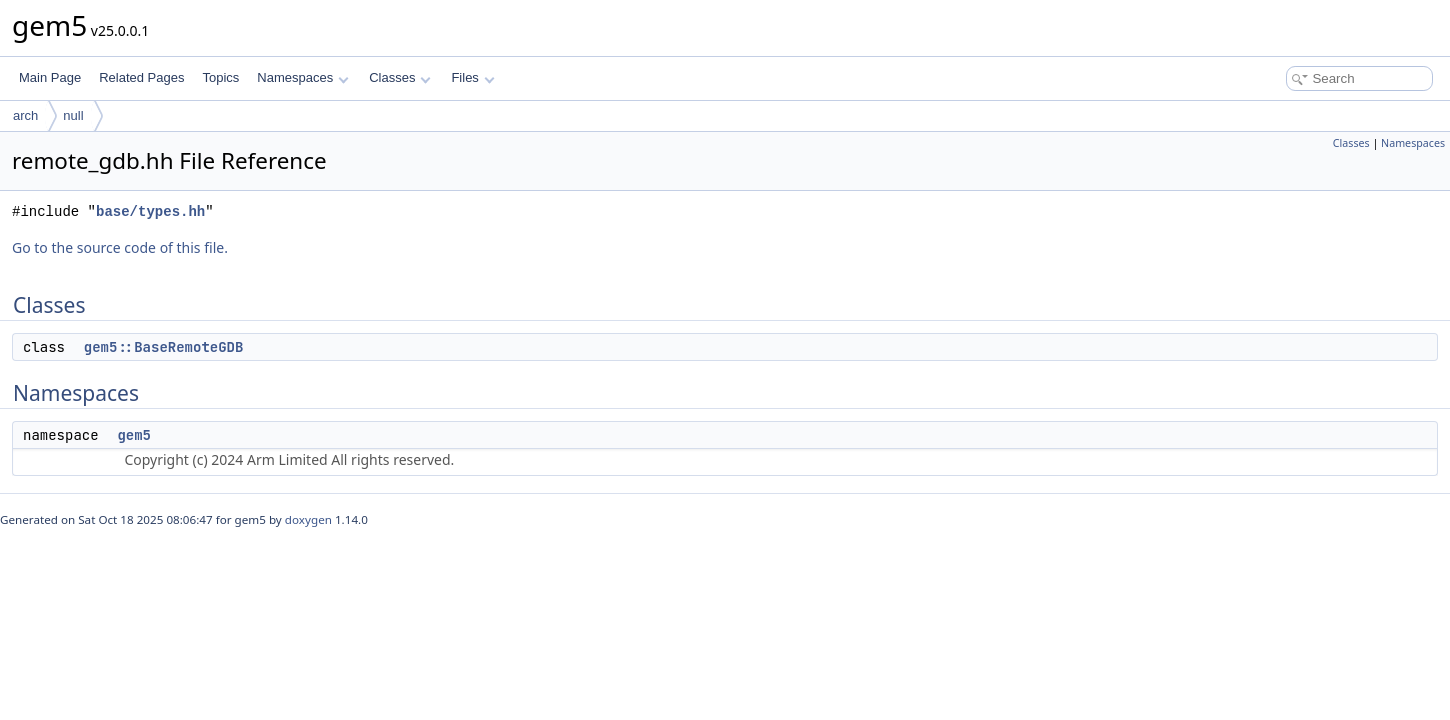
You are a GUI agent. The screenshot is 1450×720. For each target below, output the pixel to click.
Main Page (50, 77)
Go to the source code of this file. (120, 247)
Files (472, 77)
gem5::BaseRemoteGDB (164, 347)
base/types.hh (150, 211)
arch (25, 115)
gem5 (134, 435)
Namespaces (302, 77)
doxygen (308, 519)
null (73, 115)
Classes (400, 77)
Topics (220, 77)
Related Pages (141, 77)
